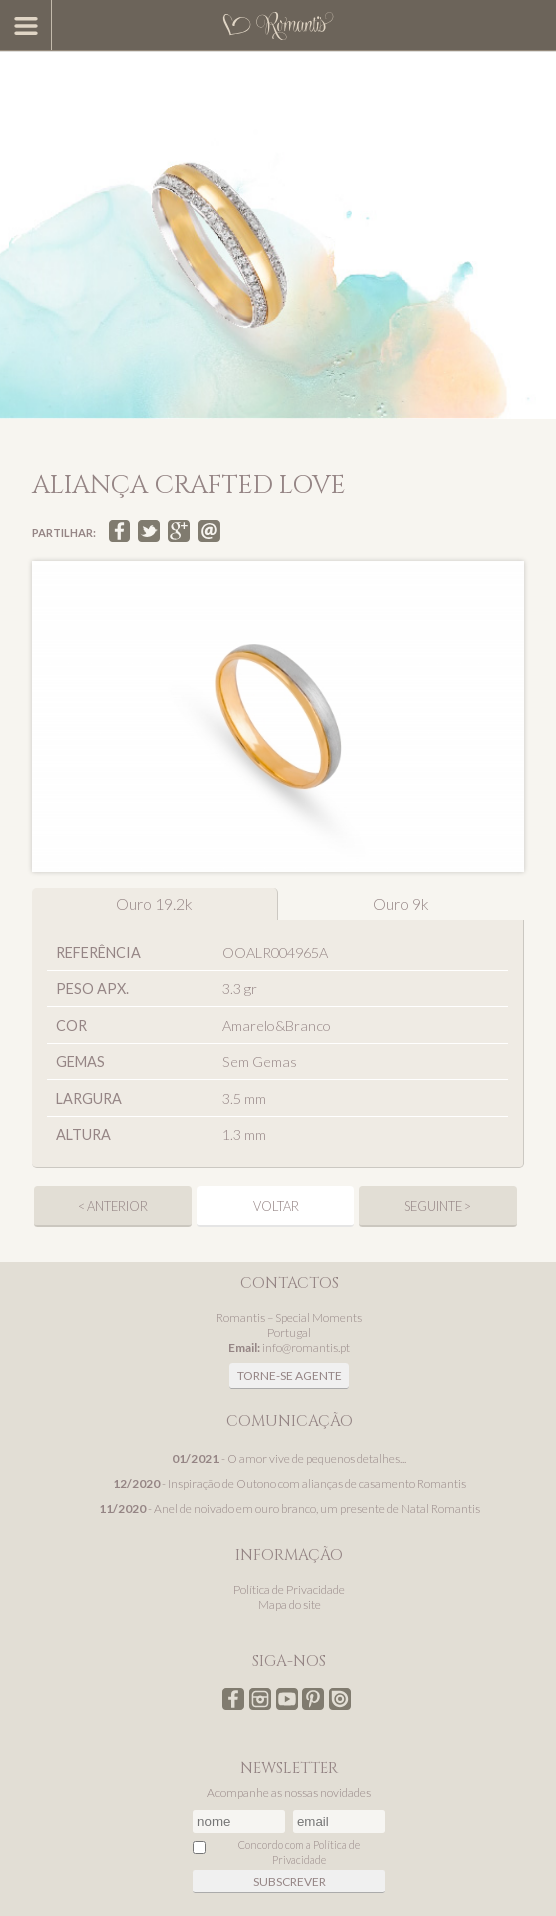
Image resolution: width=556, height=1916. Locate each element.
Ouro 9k (401, 903)
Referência (98, 952)
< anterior (113, 1206)
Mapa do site (289, 1604)
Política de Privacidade (289, 1589)
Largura (89, 1098)
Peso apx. (92, 988)
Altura (83, 1134)
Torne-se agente (289, 1375)
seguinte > (437, 1206)
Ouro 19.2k (154, 903)
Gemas (80, 1061)
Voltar (276, 1206)
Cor (71, 1025)
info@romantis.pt (306, 1347)
